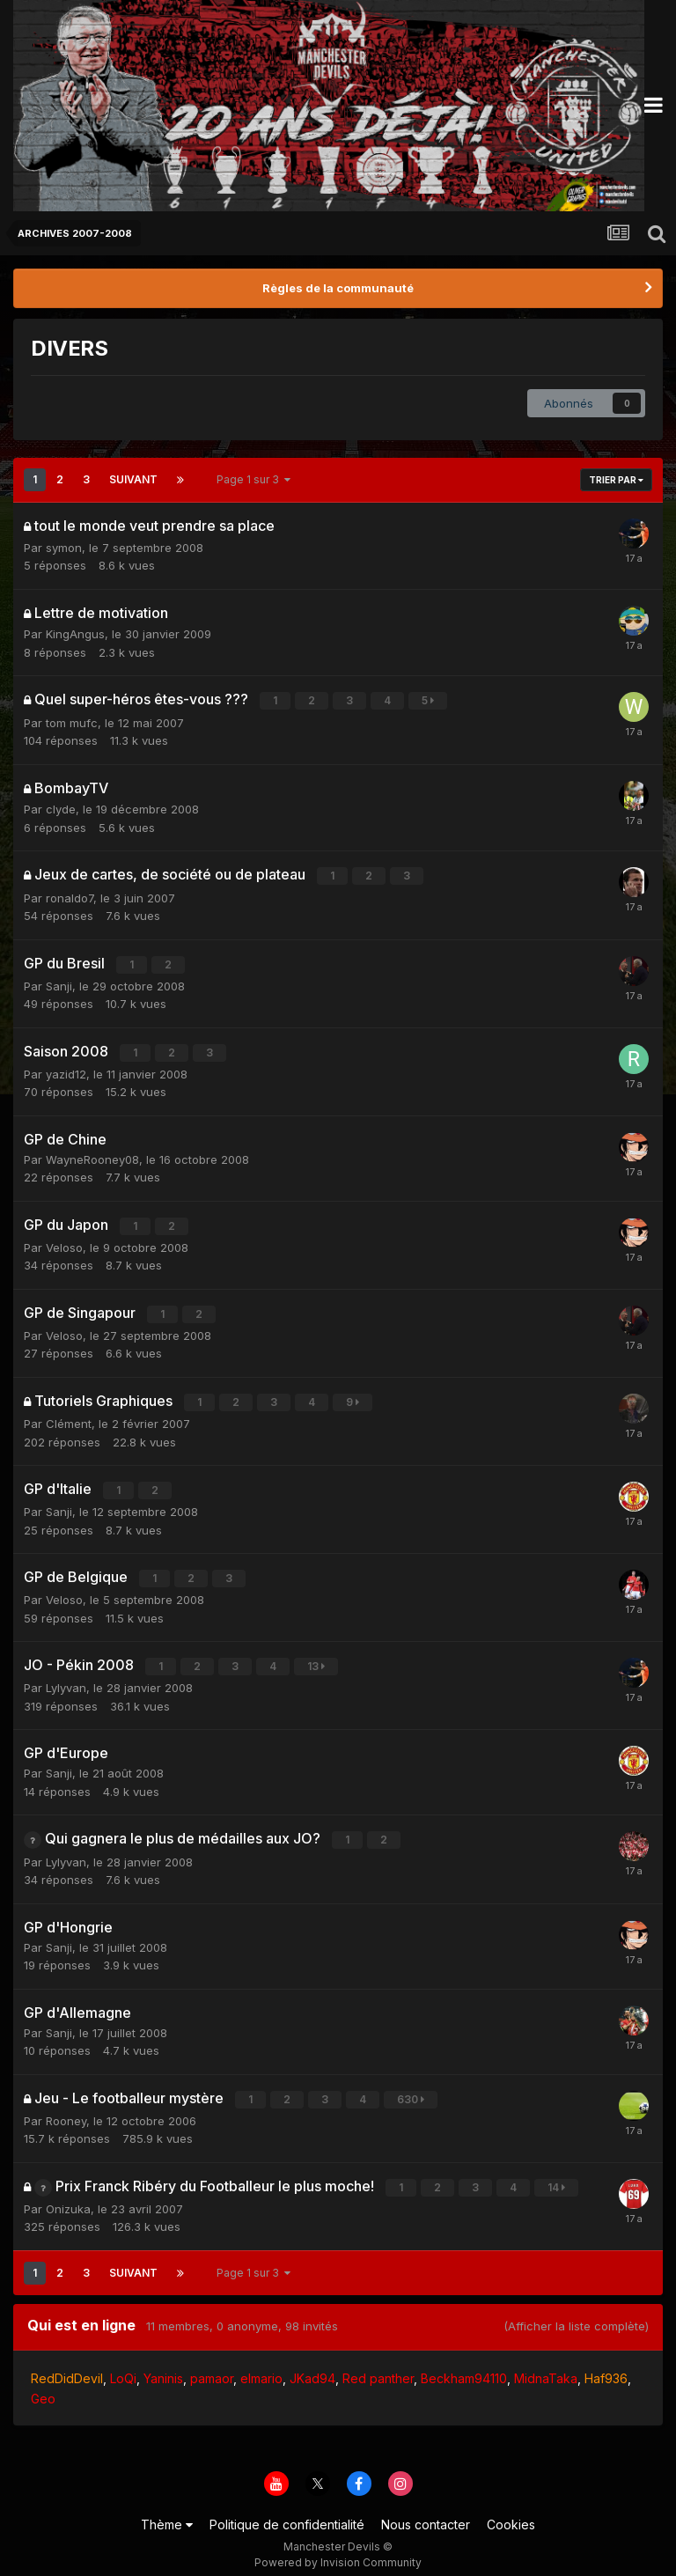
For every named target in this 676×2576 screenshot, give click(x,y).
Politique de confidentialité (286, 2512)
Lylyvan (66, 1678)
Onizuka (68, 2196)
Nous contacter (425, 2512)
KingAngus (75, 634)
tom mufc (72, 721)
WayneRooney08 (92, 1155)
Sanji (59, 982)
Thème (167, 2512)
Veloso (64, 1242)
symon (64, 548)
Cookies (511, 2512)
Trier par (616, 480)
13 (317, 1657)
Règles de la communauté (338, 288)
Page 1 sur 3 (253, 479)
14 (557, 2175)
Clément (69, 1416)
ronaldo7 (69, 895)
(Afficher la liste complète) (576, 2313)
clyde (61, 808)
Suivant (133, 479)
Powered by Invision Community (338, 2550)
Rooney (66, 2108)
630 (411, 2087)
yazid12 (66, 1070)
